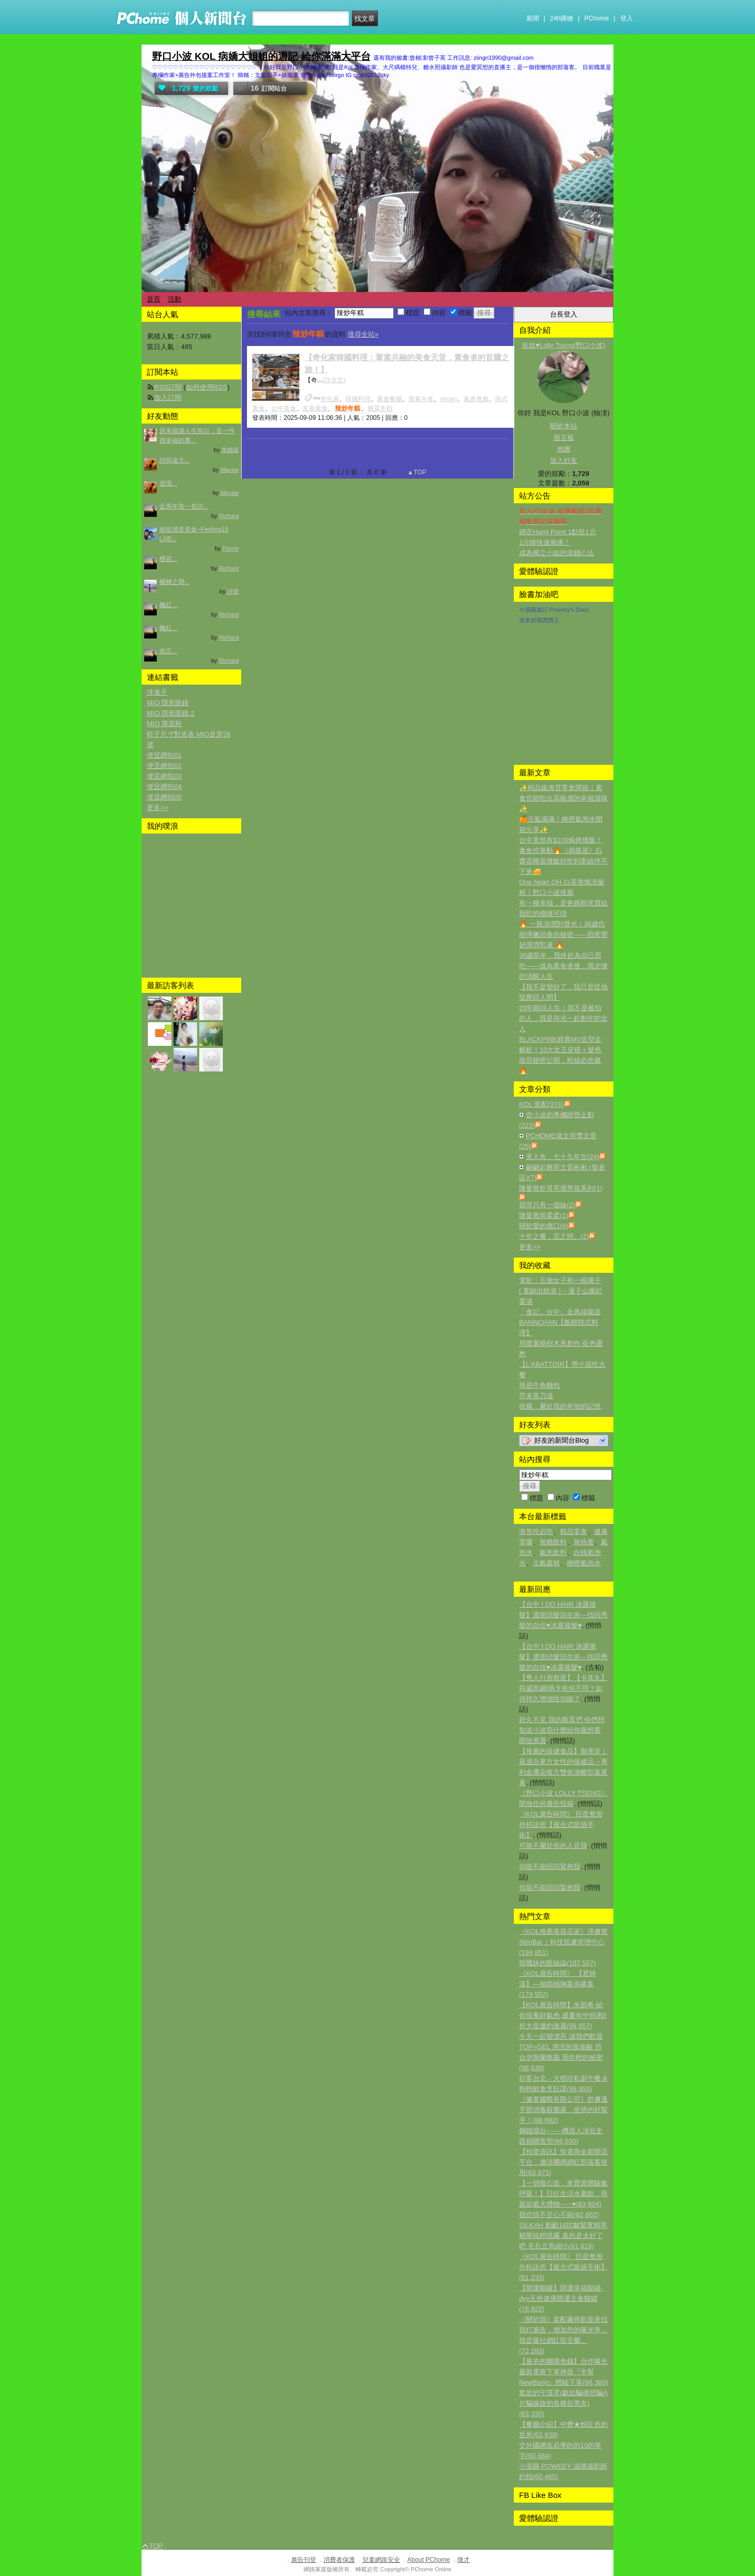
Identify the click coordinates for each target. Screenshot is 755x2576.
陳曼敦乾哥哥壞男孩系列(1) (560, 1188)
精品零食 (573, 1531)
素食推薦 (476, 399)
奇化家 (329, 399)
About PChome (428, 2559)
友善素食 (315, 408)
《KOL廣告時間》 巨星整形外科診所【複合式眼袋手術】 (561, 1824)
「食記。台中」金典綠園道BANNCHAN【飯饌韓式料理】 (560, 1322)
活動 (174, 299)
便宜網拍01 (164, 755)
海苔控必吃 (536, 1531)
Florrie (230, 548)
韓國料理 (358, 399)
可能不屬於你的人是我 (553, 1845)
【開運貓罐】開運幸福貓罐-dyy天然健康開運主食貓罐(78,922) (561, 2298)
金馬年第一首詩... (184, 506)
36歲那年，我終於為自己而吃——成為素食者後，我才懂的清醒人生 (563, 965)
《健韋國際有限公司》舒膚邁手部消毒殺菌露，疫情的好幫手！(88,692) (563, 2109)
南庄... (168, 651)
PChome (596, 18)
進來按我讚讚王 (539, 620)
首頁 (153, 299)
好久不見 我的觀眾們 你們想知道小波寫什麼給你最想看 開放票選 (562, 1730)
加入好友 (563, 460)
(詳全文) (334, 380)
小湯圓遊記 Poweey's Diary (554, 610)
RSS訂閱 (168, 387)
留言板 (564, 437)
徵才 (463, 2559)
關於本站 (563, 426)
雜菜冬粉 (380, 408)
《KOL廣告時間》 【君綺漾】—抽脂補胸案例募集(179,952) (557, 1983)
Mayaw (229, 470)
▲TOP (416, 472)
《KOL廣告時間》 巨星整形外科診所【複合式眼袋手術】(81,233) (563, 2267)
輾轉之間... (174, 582)
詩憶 (233, 591)
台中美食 (283, 408)
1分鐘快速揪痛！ (544, 542)
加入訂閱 (167, 398)
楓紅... (168, 605)
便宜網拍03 (164, 776)
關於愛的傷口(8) (543, 1226)
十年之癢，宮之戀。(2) (554, 1236)
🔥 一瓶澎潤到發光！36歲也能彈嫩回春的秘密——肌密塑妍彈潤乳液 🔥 (563, 934)
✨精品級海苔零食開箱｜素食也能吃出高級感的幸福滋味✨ (563, 798)
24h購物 (561, 18)
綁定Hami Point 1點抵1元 (557, 532)
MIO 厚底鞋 (164, 724)
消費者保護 (339, 2559)
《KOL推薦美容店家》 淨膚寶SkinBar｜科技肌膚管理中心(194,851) (563, 1942)
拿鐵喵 (230, 450)
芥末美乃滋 (536, 1396)
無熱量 (584, 1542)
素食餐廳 (389, 399)
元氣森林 (546, 1563)
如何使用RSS (207, 387)
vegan (448, 399)
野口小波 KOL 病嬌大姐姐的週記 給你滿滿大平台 (261, 56)
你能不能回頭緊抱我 (549, 1866)
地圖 (563, 449)
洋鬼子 (157, 692)
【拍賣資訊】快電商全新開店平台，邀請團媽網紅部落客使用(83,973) (563, 2162)
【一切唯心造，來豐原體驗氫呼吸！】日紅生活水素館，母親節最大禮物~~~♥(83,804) (563, 2193)
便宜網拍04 (164, 787)
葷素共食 (421, 399)
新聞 (532, 18)
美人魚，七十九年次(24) (562, 1157)
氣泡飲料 (553, 1552)
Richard (229, 516)
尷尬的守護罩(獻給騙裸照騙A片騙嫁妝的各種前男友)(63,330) (563, 2403)
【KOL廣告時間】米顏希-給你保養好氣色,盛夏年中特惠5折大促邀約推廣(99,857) (563, 2015)
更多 (530, 1247)
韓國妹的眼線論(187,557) (557, 1963)
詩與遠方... (174, 460)
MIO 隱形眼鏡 (168, 703)
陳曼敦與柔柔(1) (543, 1215)
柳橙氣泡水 (584, 1563)
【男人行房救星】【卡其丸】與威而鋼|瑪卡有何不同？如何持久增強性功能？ (563, 1688)
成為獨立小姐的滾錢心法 (556, 553)
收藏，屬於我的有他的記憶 (560, 1406)
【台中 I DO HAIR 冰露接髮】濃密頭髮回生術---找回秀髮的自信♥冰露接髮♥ (563, 1614)
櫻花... (168, 558)
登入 (626, 18)
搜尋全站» (363, 334)
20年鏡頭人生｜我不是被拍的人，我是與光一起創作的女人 (563, 1018)
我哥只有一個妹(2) (547, 1205)
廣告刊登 (303, 2559)
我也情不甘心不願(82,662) (559, 2214)
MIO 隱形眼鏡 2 (171, 713)
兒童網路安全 (381, 2559)
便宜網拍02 (164, 766)
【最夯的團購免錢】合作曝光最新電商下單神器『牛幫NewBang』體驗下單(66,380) (563, 2371)
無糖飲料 (553, 1542)
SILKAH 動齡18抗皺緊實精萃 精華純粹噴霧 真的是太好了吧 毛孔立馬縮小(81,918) (563, 2235)
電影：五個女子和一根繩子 (560, 1280)
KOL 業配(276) (541, 1104)
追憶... (168, 483)
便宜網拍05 (164, 797)
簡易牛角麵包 (539, 1385)
